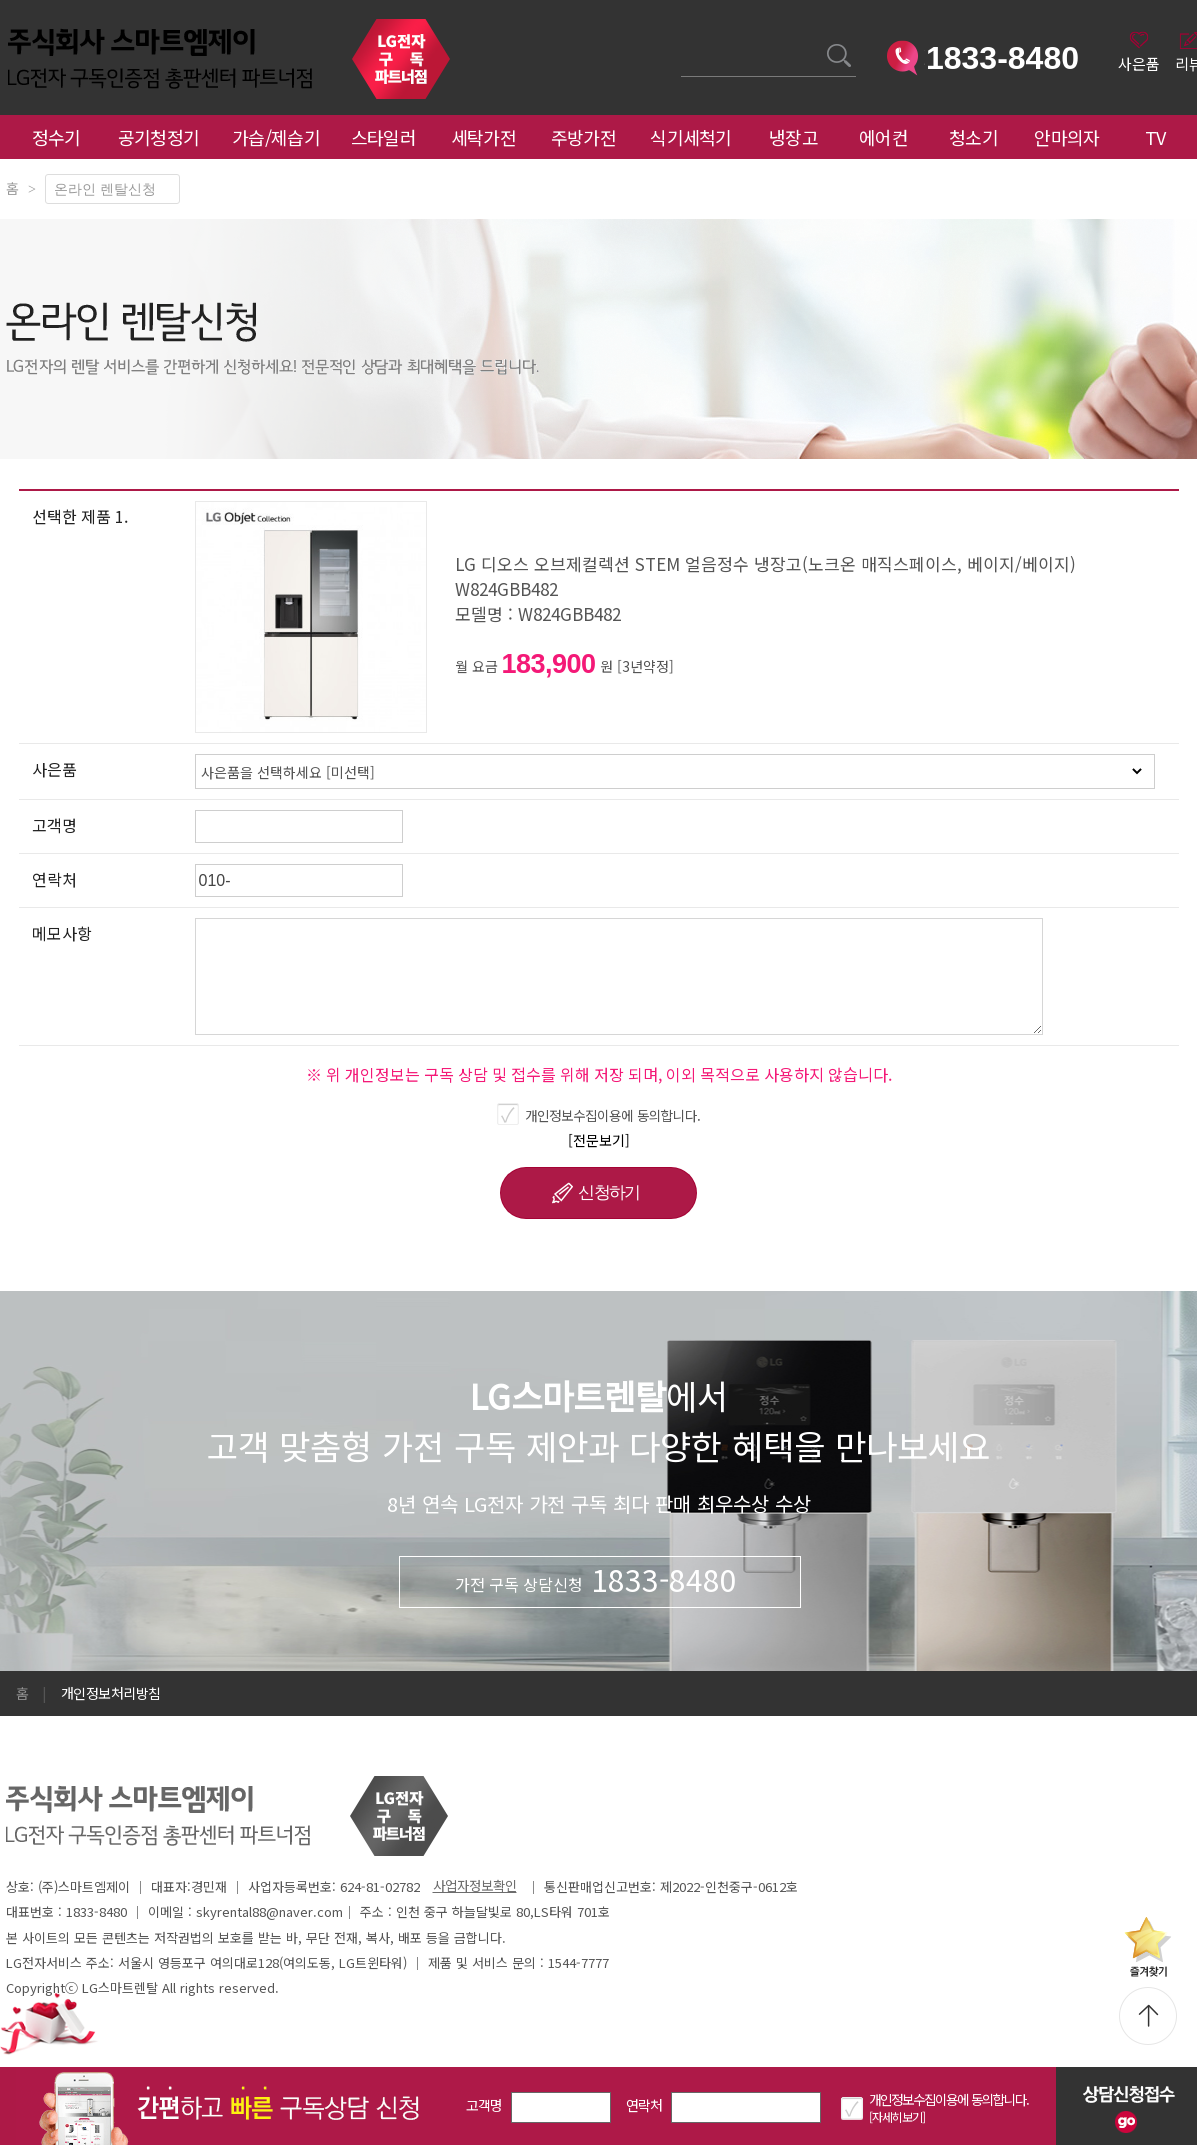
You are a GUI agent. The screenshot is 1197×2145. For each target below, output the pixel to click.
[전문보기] (599, 1140)
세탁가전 (483, 137)
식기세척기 (691, 137)
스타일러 (383, 137)
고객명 (484, 2105)
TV (1155, 137)
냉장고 (793, 137)
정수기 (56, 137)
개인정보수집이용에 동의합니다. (613, 1115)
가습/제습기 (276, 137)
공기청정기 (159, 137)
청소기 (973, 137)
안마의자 (1071, 137)
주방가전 (583, 137)
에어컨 (883, 137)
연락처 (644, 2105)
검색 (681, 43)
